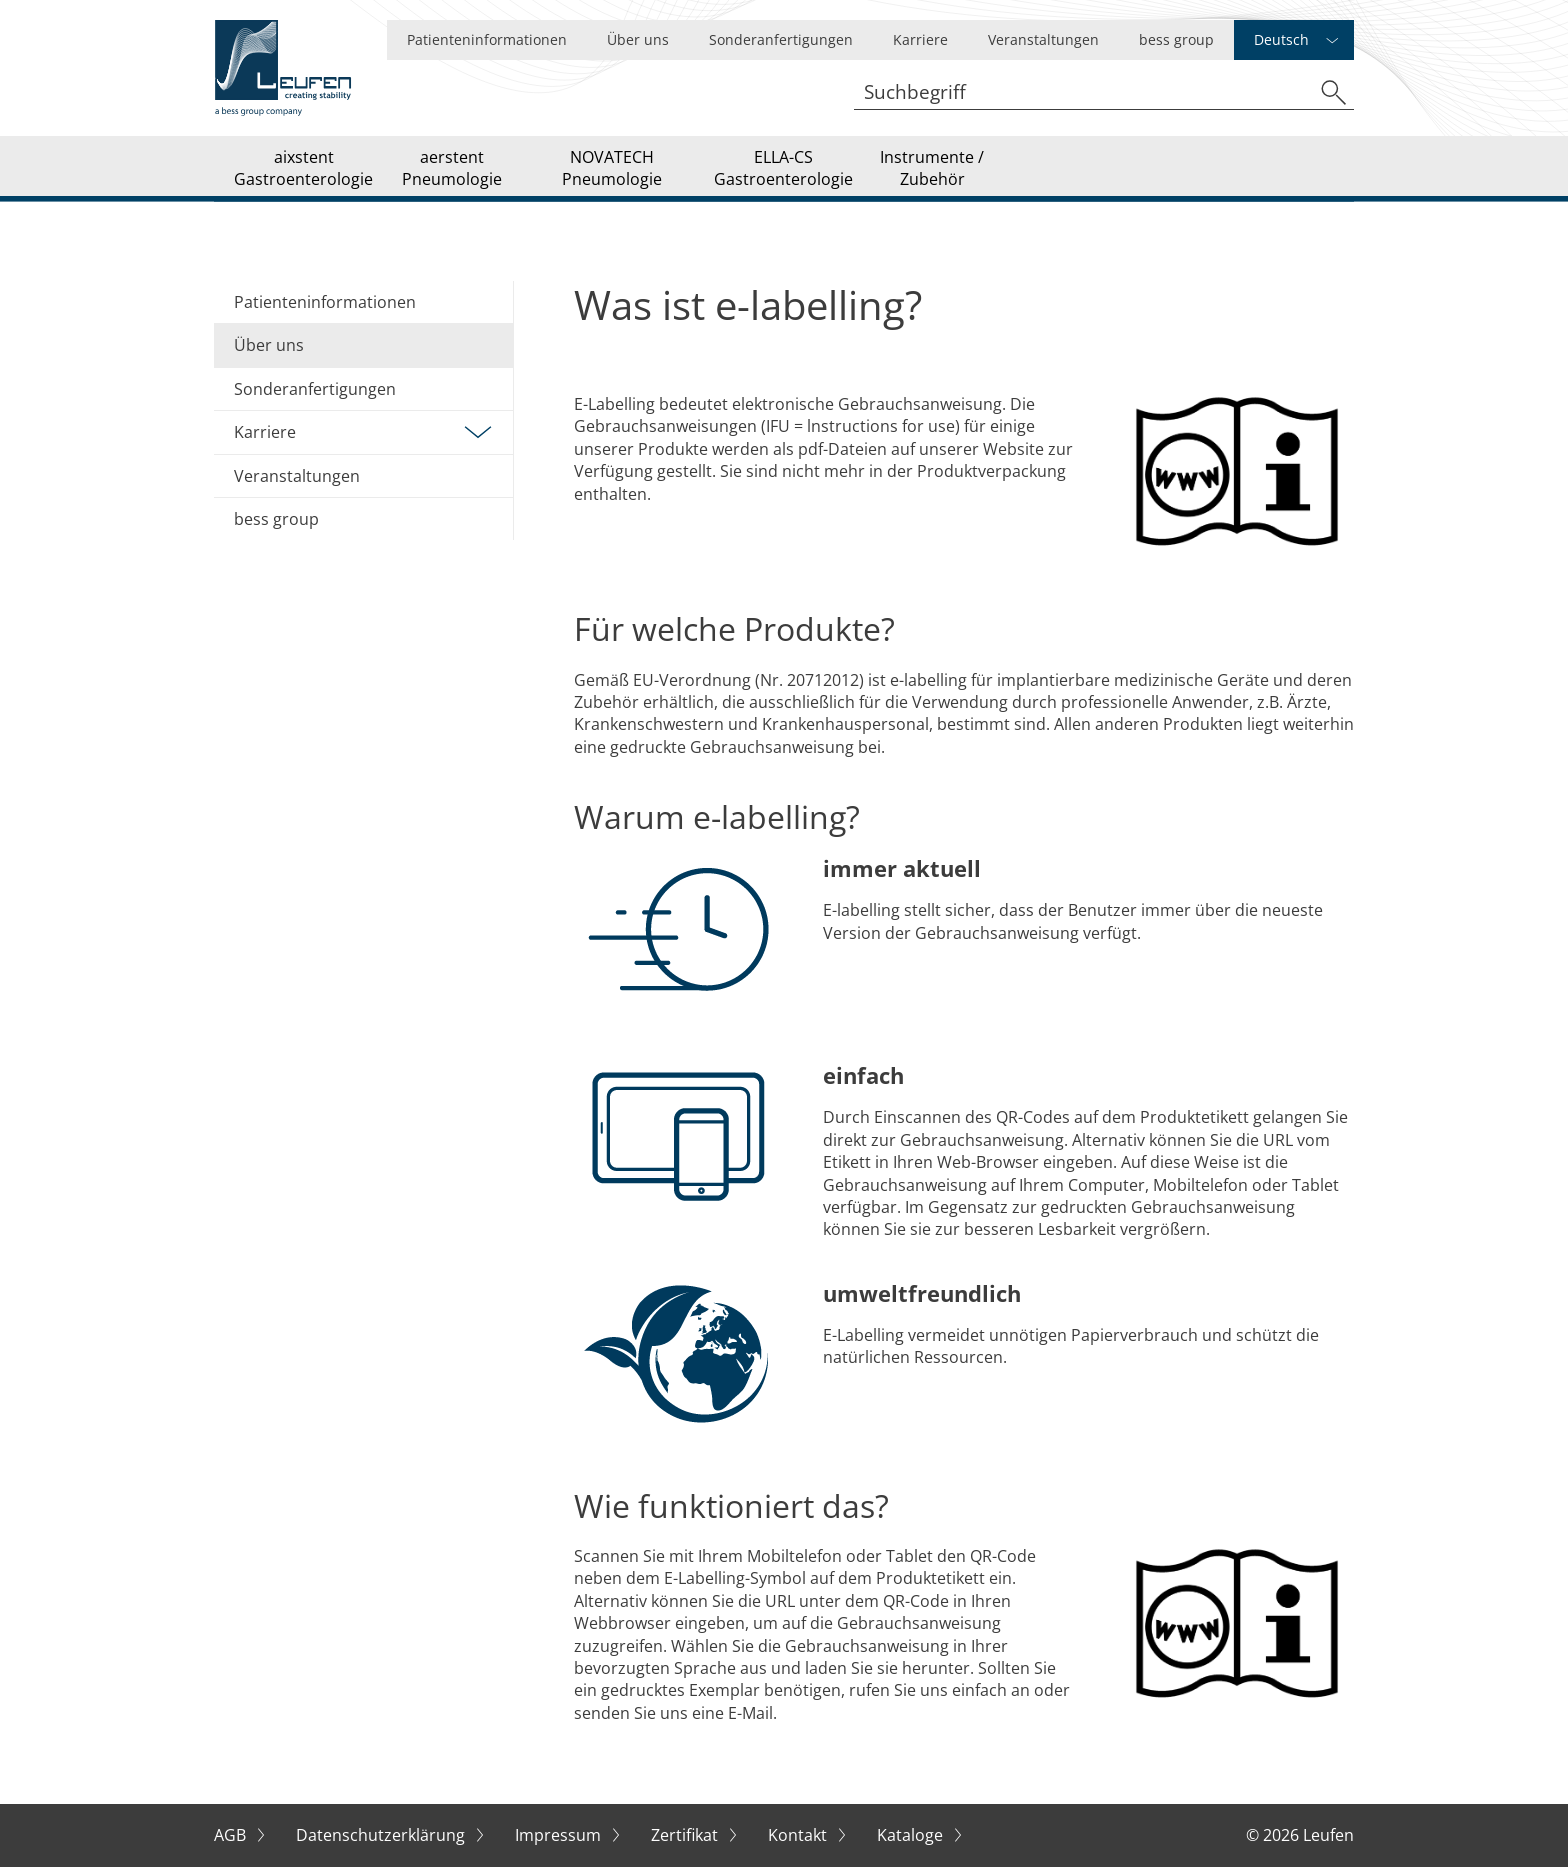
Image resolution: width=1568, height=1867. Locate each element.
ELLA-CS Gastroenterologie (783, 168)
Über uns (638, 39)
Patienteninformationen (487, 39)
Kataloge (912, 1835)
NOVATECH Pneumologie (612, 168)
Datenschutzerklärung (382, 1835)
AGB (232, 1835)
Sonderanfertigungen (781, 39)
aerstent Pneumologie (452, 168)
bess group (1176, 39)
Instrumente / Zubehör (932, 168)
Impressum (560, 1835)
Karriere (920, 39)
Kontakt (799, 1835)
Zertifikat (686, 1835)
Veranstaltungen (1043, 39)
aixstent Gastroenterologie (303, 168)
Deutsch (1281, 39)
